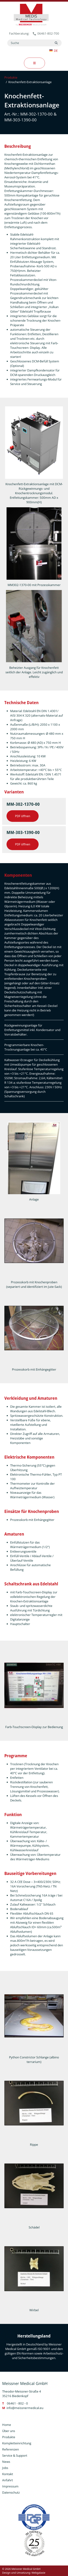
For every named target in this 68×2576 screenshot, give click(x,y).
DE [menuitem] (56, 51)
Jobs (5, 2468)
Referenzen (10, 2449)
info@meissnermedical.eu (25, 2408)
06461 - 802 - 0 (17, 2403)
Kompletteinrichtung (16, 2443)
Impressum (10, 2486)
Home (6, 2425)
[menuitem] (54, 50)
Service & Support (14, 2455)
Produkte (10, 77)
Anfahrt (7, 2480)
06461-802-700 (48, 33)
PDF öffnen (22, 816)
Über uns (8, 2431)
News (6, 2462)
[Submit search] (57, 42)
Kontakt (7, 2474)
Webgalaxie (38, 2572)
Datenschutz (11, 2492)
